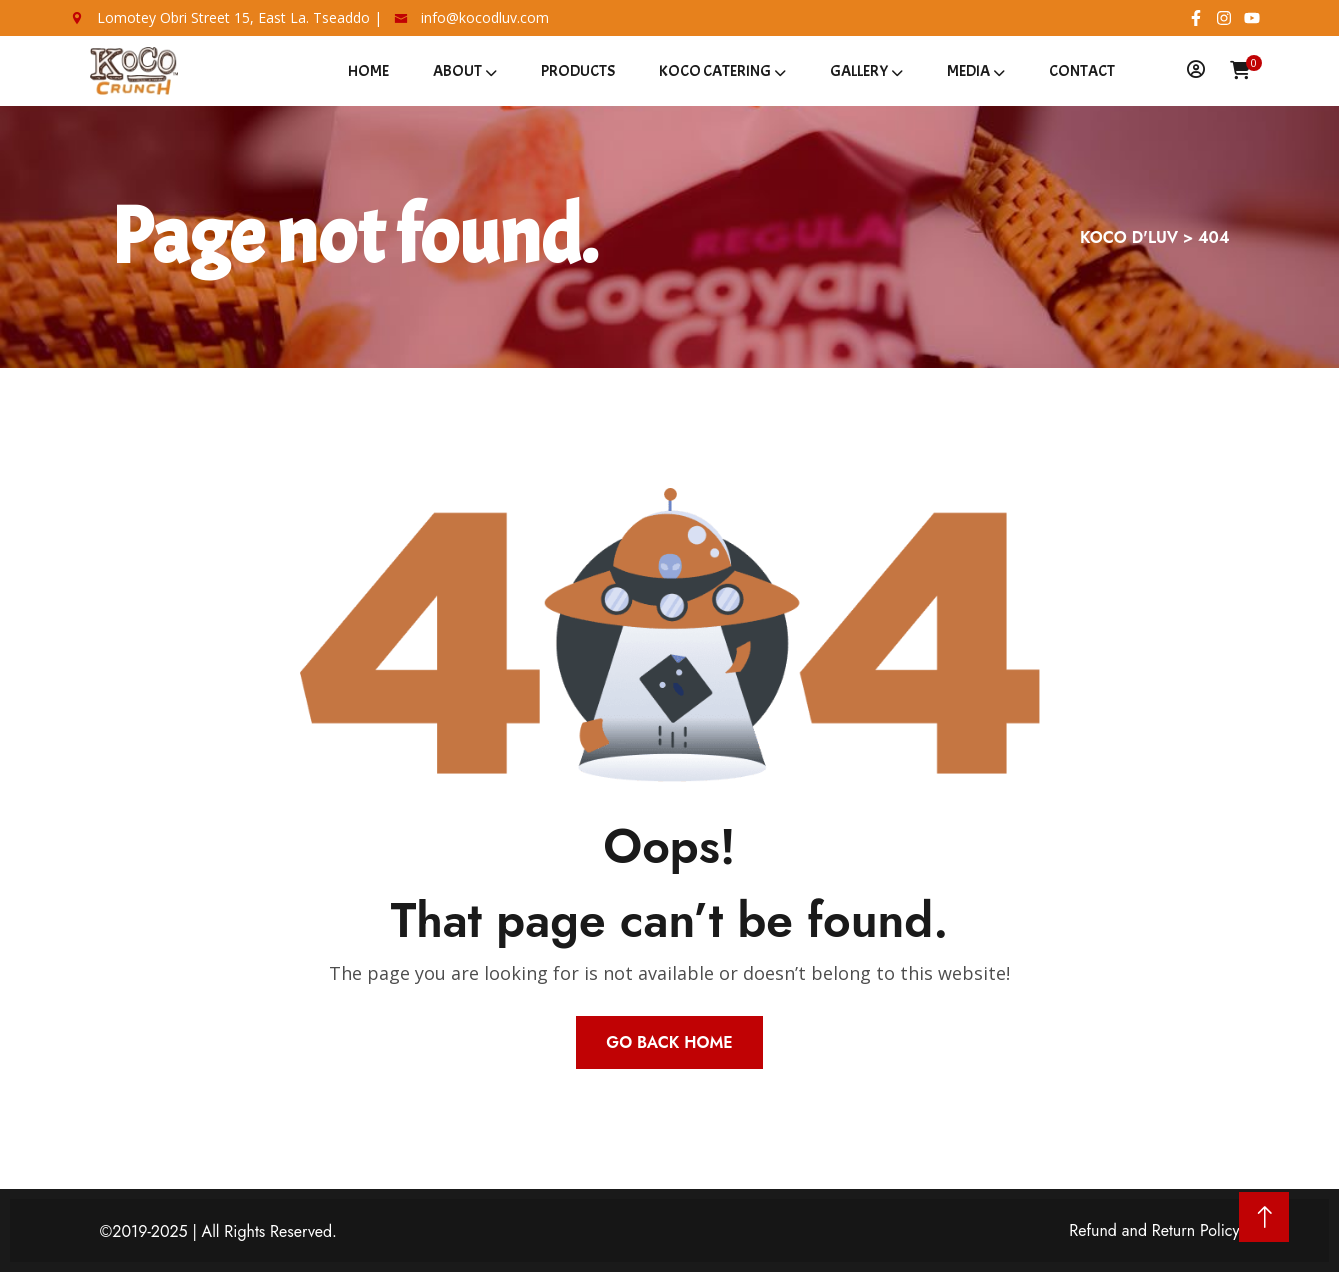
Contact (1082, 71)
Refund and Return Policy (1154, 1230)
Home (368, 71)
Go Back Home (669, 1042)
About (457, 71)
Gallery (859, 71)
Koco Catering (715, 71)
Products (578, 71)
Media (968, 71)
